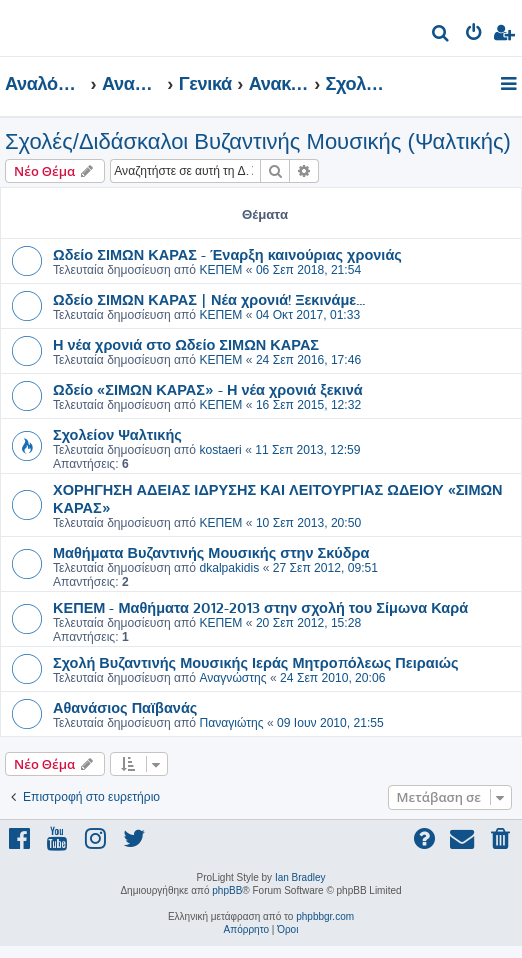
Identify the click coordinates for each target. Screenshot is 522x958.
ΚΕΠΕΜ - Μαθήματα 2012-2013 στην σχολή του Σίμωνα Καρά (260, 607)
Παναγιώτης (231, 723)
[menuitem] (441, 35)
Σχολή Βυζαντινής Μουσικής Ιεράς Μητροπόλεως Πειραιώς (255, 662)
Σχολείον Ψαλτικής (117, 434)
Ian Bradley (300, 877)
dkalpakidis (229, 568)
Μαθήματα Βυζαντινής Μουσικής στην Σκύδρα (211, 552)
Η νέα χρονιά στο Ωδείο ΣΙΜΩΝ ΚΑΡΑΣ (186, 344)
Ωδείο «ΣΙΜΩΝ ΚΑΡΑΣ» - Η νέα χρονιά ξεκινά (208, 389)
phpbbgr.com (325, 916)
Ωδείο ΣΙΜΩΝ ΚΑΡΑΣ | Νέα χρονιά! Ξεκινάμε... (209, 299)
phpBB (227, 890)
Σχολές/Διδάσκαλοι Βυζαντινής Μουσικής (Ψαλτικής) (258, 141)
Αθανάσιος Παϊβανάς (125, 707)
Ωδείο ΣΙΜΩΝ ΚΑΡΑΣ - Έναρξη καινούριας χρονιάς (227, 254)
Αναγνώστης (232, 678)
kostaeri (220, 450)
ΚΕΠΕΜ (220, 270)
